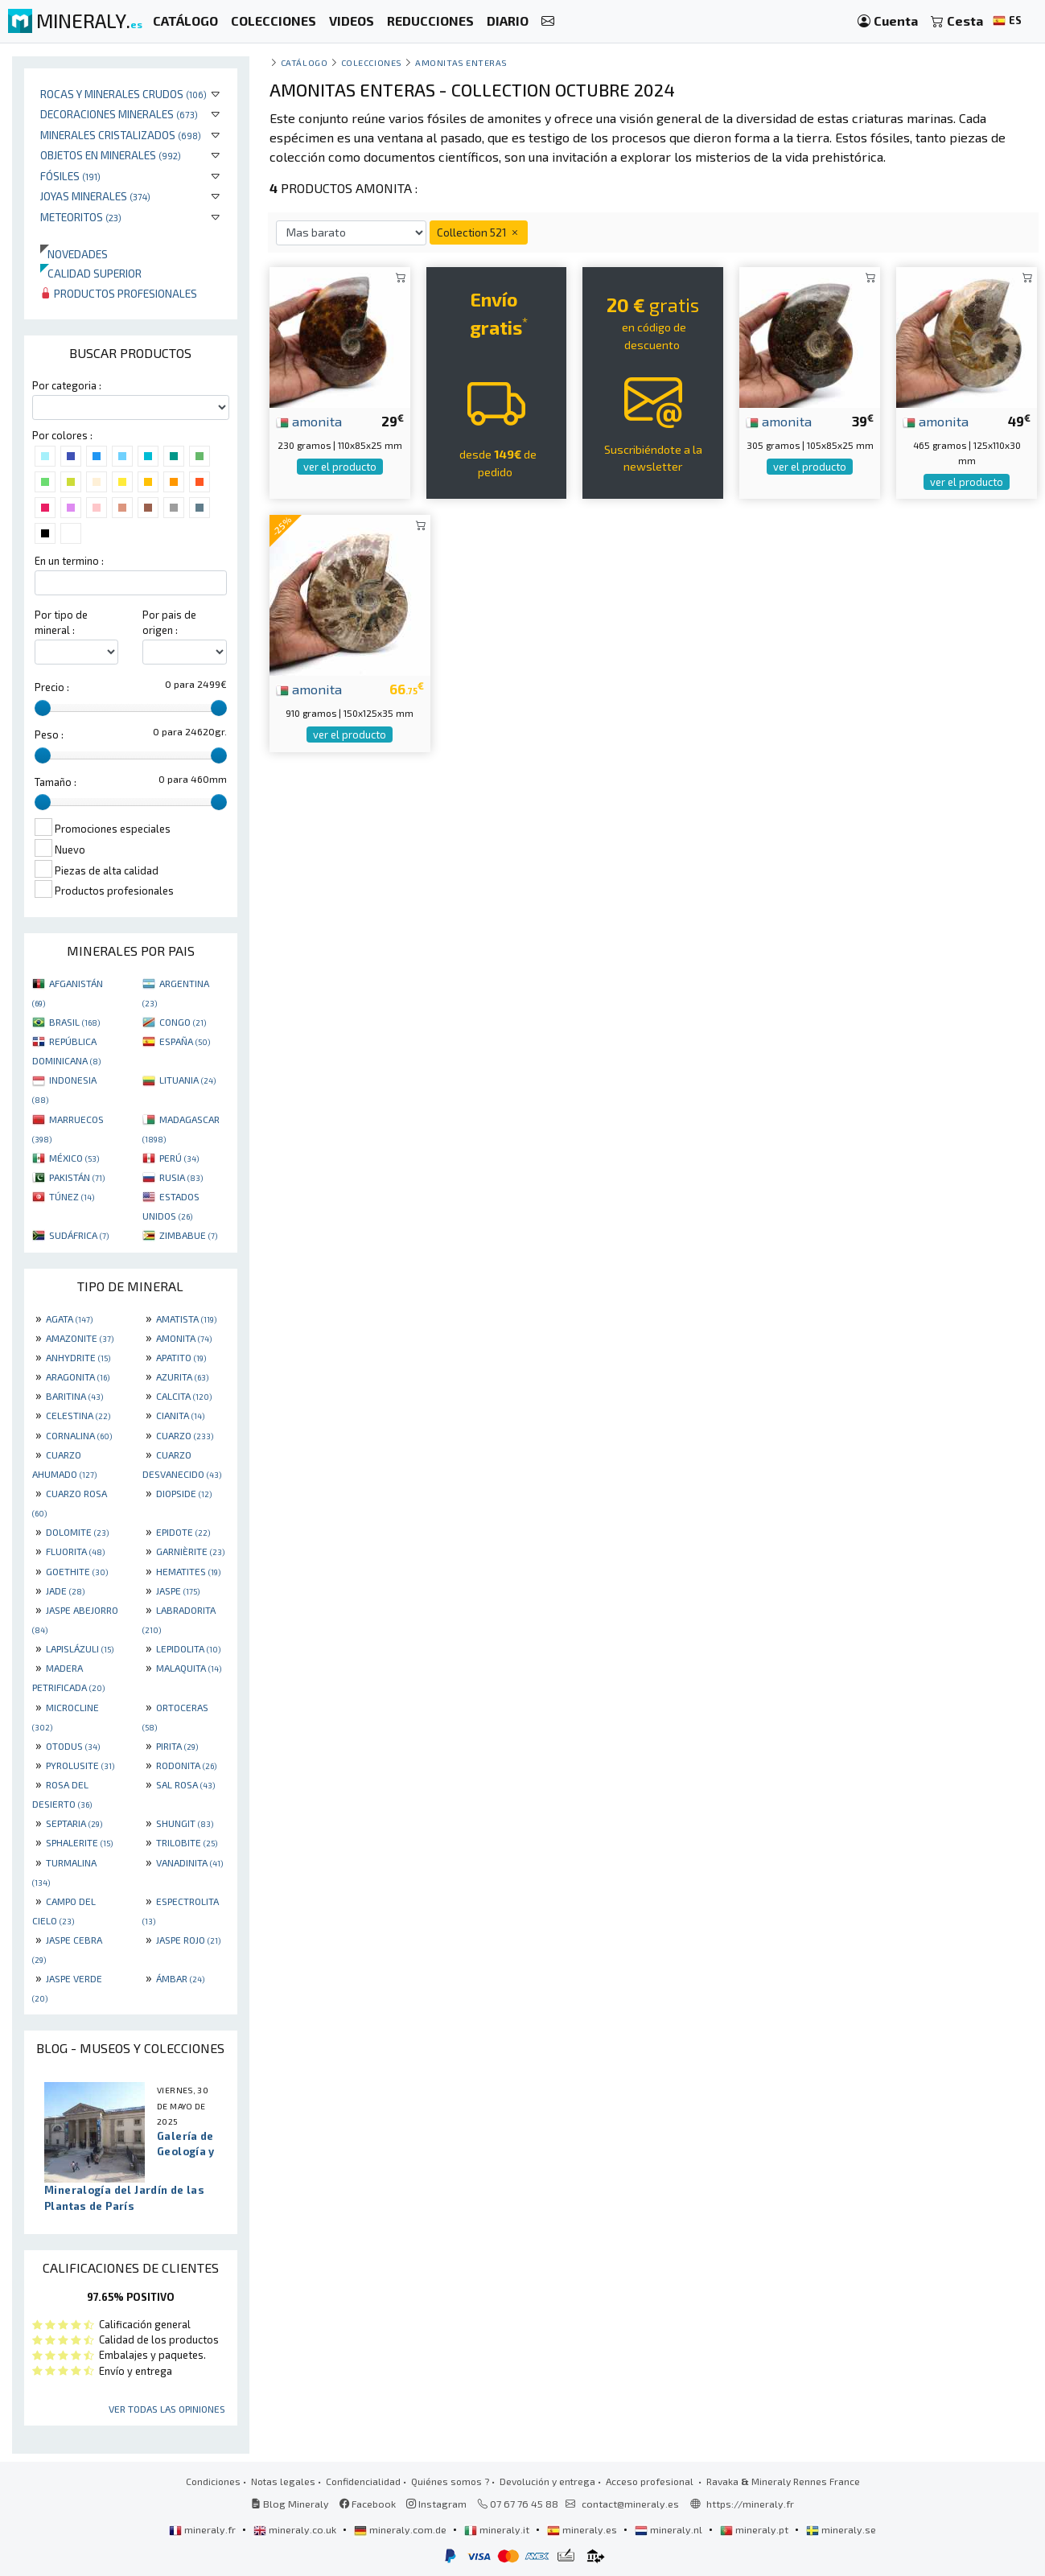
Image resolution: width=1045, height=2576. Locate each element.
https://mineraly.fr (750, 2503)
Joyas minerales (95, 196)
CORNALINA (79, 1435)
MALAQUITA (188, 1667)
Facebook (367, 2503)
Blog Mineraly (290, 2503)
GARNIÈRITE (190, 1551)
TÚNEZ (71, 1196)
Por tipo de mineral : (61, 622)
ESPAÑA (184, 1041)
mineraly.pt (755, 2529)
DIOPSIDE (184, 1493)
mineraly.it (498, 2529)
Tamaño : (55, 782)
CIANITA (180, 1415)
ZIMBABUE (188, 1235)
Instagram (436, 2503)
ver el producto (339, 466)
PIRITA (177, 1745)
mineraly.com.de (401, 2529)
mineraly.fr (203, 2529)
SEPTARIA (74, 1823)
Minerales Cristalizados (120, 135)
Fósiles (70, 176)
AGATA (69, 1318)
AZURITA (182, 1376)
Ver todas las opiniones (167, 2408)
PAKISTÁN (77, 1177)
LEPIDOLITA (188, 1648)
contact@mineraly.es (630, 2503)
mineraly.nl (670, 2529)
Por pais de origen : (169, 622)
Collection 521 (478, 232)
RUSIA (181, 1177)
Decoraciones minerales (119, 114)
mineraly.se (841, 2529)
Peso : (49, 734)
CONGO (182, 1021)
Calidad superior (91, 273)
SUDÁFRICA (79, 1235)
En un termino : (69, 560)
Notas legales (283, 2481)
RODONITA (186, 1765)
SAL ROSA (185, 1784)
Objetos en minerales (110, 155)
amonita (309, 421)
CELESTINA (78, 1415)
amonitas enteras (461, 62)
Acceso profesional (651, 2481)
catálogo (304, 62)
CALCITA (184, 1395)
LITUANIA (187, 1079)
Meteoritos (80, 217)
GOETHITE (77, 1571)
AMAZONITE (79, 1338)
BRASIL (74, 1021)
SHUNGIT (184, 1823)
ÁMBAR (180, 1978)
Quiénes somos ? (450, 2481)
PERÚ (179, 1157)
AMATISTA (186, 1318)
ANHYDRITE (78, 1357)
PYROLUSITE (80, 1765)
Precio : (52, 687)
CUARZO (184, 1435)
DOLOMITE (77, 1531)
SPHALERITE (79, 1842)
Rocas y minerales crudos (123, 94)
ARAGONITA (77, 1376)
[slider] (43, 708)
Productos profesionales (118, 293)
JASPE (178, 1590)
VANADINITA (189, 1862)
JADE (65, 1590)
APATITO (181, 1357)
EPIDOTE (183, 1531)
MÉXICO (74, 1157)
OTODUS (73, 1745)
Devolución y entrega (547, 2481)
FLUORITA (75, 1551)
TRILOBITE (186, 1842)
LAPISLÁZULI (79, 1648)
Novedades (74, 254)
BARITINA (74, 1395)
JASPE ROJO (188, 1939)
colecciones (371, 62)
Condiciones (213, 2481)
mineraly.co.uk (296, 2529)
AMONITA (184, 1338)
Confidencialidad (363, 2481)
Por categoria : (66, 385)
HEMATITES (188, 1571)
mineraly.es (583, 2529)
